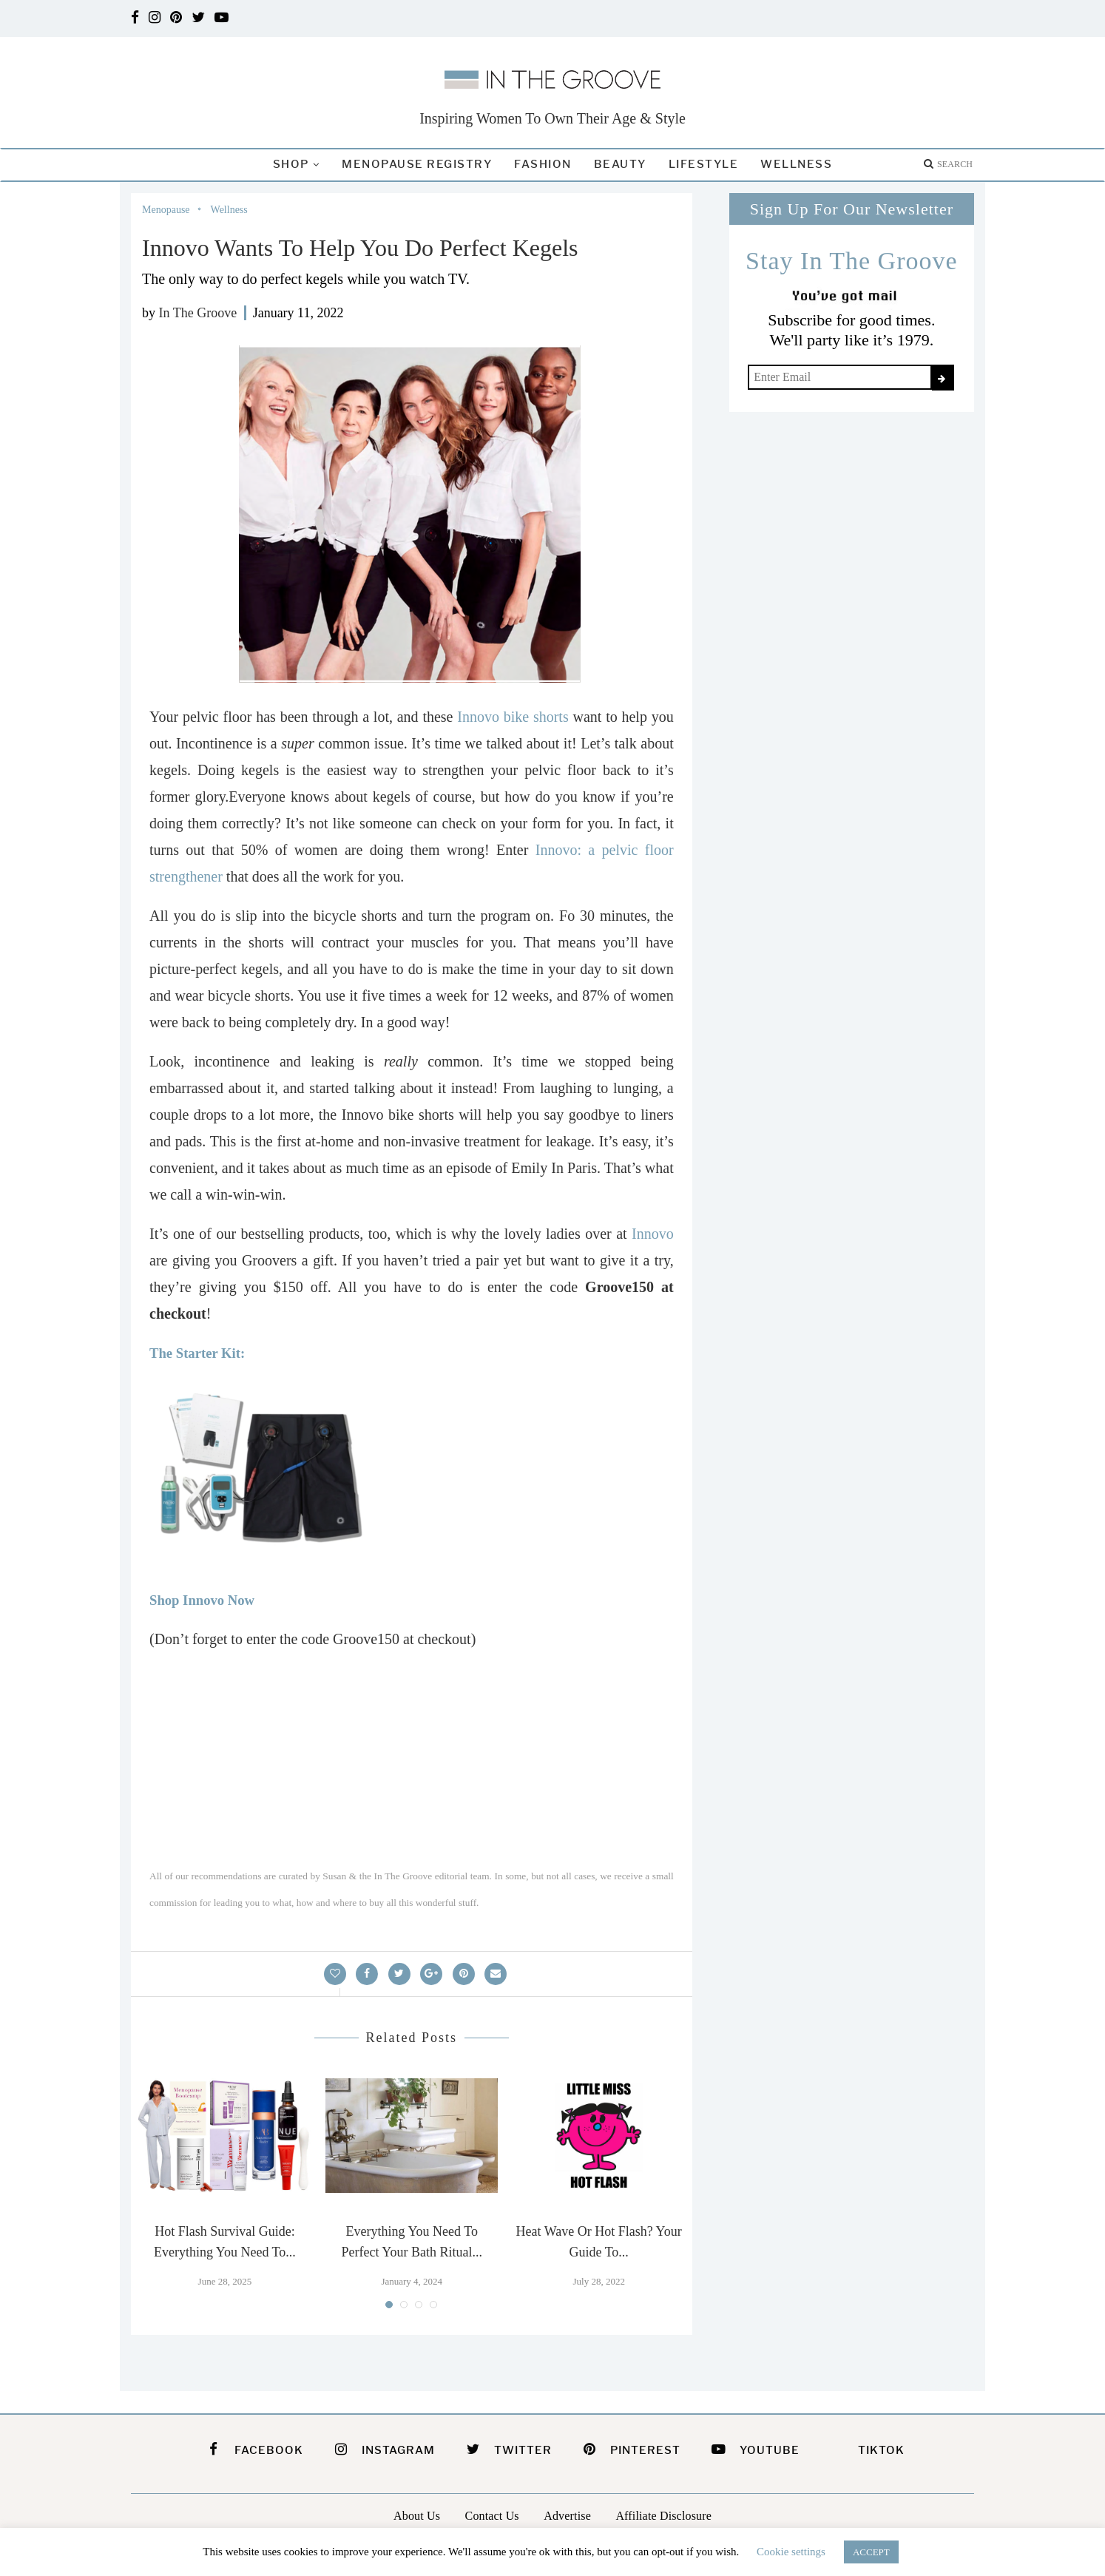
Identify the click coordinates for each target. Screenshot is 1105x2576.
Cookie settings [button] (791, 2552)
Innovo (653, 1234)
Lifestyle (704, 164)
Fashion (543, 164)
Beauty (620, 164)
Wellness (796, 164)
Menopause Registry (417, 164)
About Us (416, 2515)
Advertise (567, 2515)
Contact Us (492, 2515)
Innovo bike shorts (510, 717)
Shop (291, 164)
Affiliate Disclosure (663, 2515)
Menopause (166, 209)
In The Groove (198, 312)
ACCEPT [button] (871, 2552)
